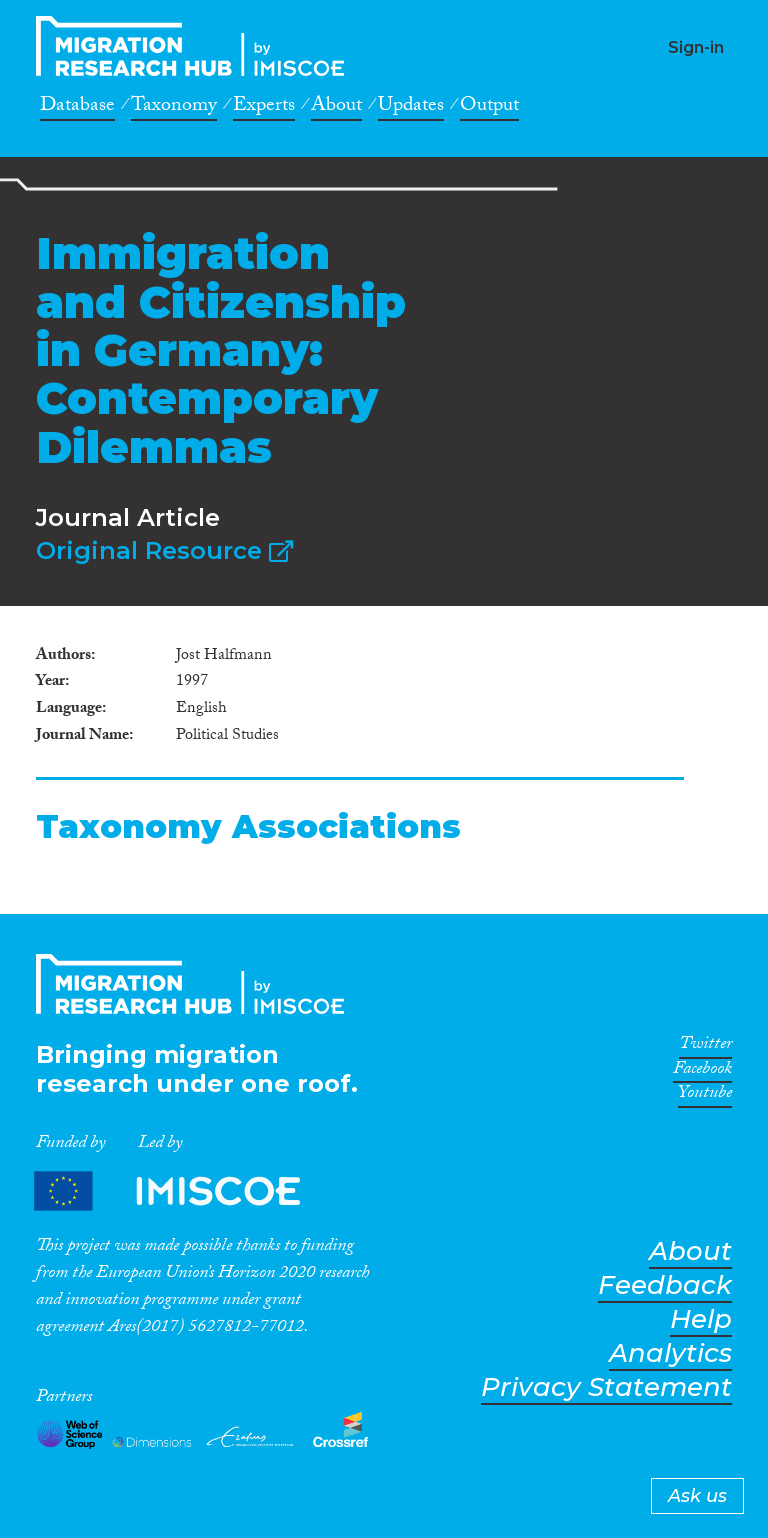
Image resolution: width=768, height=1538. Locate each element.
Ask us (697, 1496)
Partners (184, 1190)
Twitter (705, 1047)
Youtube (705, 1096)
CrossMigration (196, 46)
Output (489, 108)
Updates (411, 108)
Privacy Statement (606, 1387)
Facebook (702, 1072)
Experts (264, 108)
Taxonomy (174, 108)
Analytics (670, 1353)
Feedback (665, 1285)
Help (701, 1319)
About (336, 108)
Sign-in (696, 47)
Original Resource (164, 550)
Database (77, 108)
